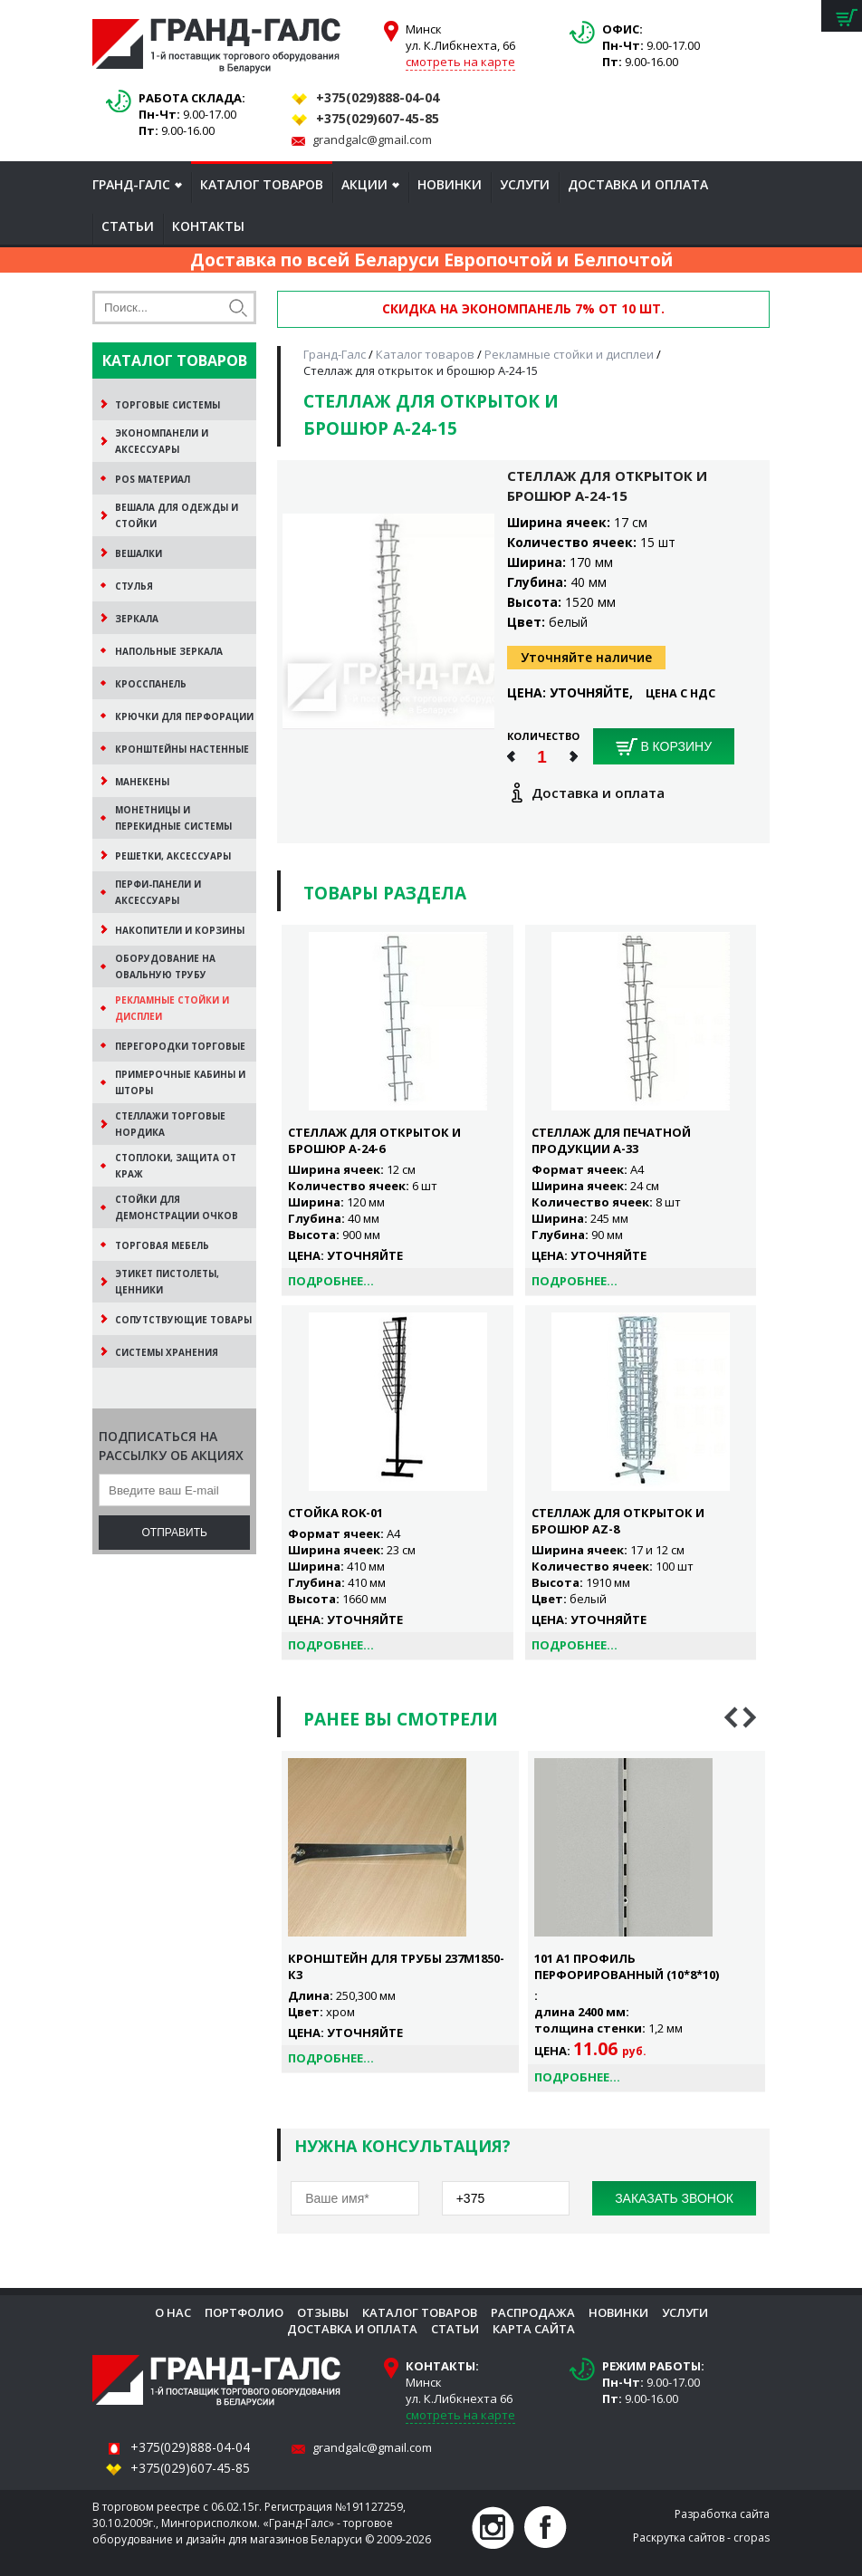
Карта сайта (534, 2329)
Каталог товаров (261, 184)
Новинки (449, 184)
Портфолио (244, 2312)
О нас (173, 2312)
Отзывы (323, 2312)
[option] (400, 1912)
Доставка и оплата (638, 184)
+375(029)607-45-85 (377, 118)
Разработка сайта (722, 2514)
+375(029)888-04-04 (377, 97)
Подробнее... (331, 1281)
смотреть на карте (460, 61)
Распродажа (533, 2312)
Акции (364, 184)
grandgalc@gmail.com (372, 139)
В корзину (664, 747)
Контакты (208, 226)
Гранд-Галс (131, 184)
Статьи (127, 226)
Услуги (525, 184)
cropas (751, 2537)
